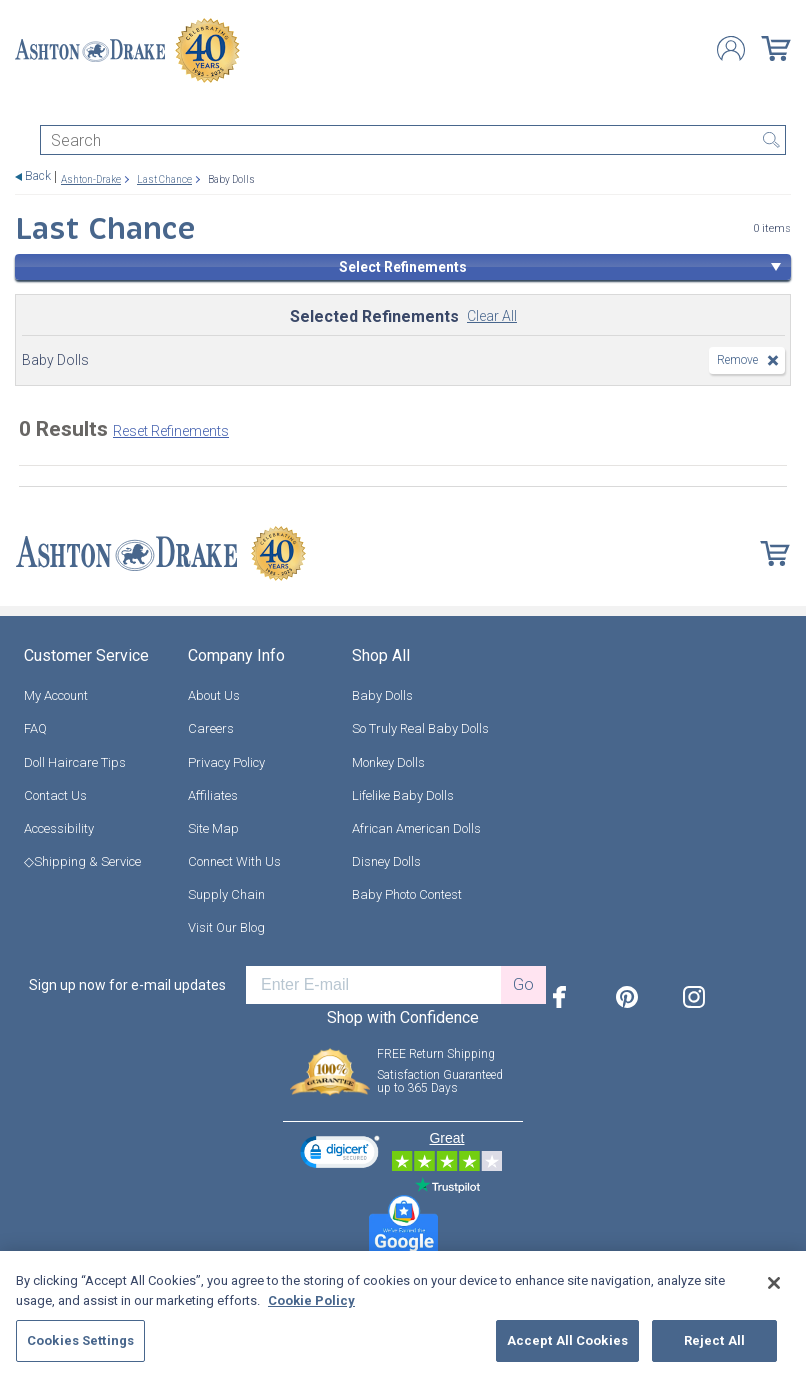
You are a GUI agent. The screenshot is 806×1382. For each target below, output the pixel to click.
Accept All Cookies (567, 1340)
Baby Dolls (382, 695)
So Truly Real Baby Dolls (420, 728)
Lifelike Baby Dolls (403, 795)
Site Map (213, 828)
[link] (340, 1154)
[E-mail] (373, 985)
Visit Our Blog (226, 927)
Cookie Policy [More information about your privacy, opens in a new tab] (311, 1300)
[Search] (413, 140)
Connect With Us (234, 861)
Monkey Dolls (388, 762)
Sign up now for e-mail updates (127, 985)
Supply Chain (226, 894)
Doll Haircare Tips (75, 762)
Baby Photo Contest (407, 894)
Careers (211, 728)
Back (38, 176)
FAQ (35, 728)
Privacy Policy (226, 762)
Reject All (714, 1340)
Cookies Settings (80, 1340)
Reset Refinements (171, 431)
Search (771, 140)
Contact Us (55, 795)
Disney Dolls (386, 861)
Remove (737, 360)
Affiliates (213, 795)
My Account (56, 695)
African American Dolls (416, 828)
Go (523, 984)
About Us (214, 695)
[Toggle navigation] (24, 107)
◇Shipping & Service (82, 861)
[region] (403, 1316)
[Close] (774, 1283)
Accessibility (59, 828)
